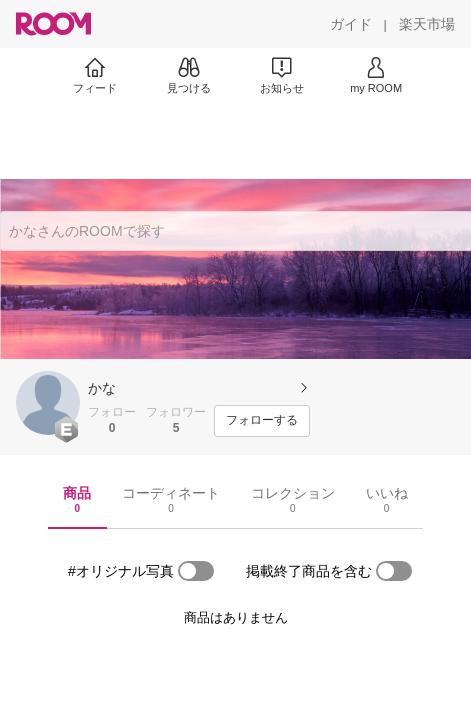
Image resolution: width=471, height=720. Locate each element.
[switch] (196, 571)
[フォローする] (262, 421)
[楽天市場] (427, 24)
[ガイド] (351, 24)
